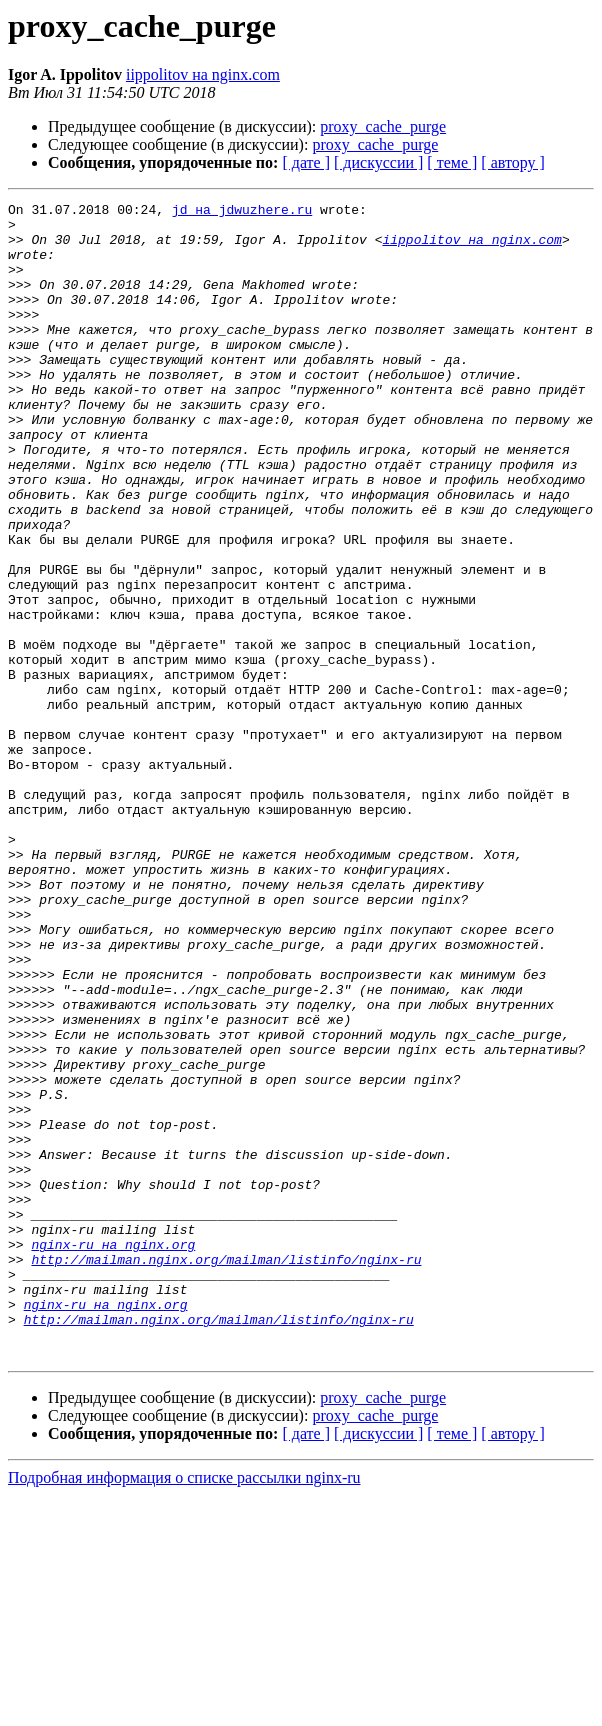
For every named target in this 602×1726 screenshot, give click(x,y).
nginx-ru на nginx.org (113, 1454)
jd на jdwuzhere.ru (242, 212)
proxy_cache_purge (383, 126)
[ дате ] (306, 162)
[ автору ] (512, 162)
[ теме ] (452, 162)
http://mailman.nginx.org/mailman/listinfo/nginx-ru (226, 1472)
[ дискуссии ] (378, 162)
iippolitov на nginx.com (203, 74)
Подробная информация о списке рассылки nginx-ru (184, 1708)
